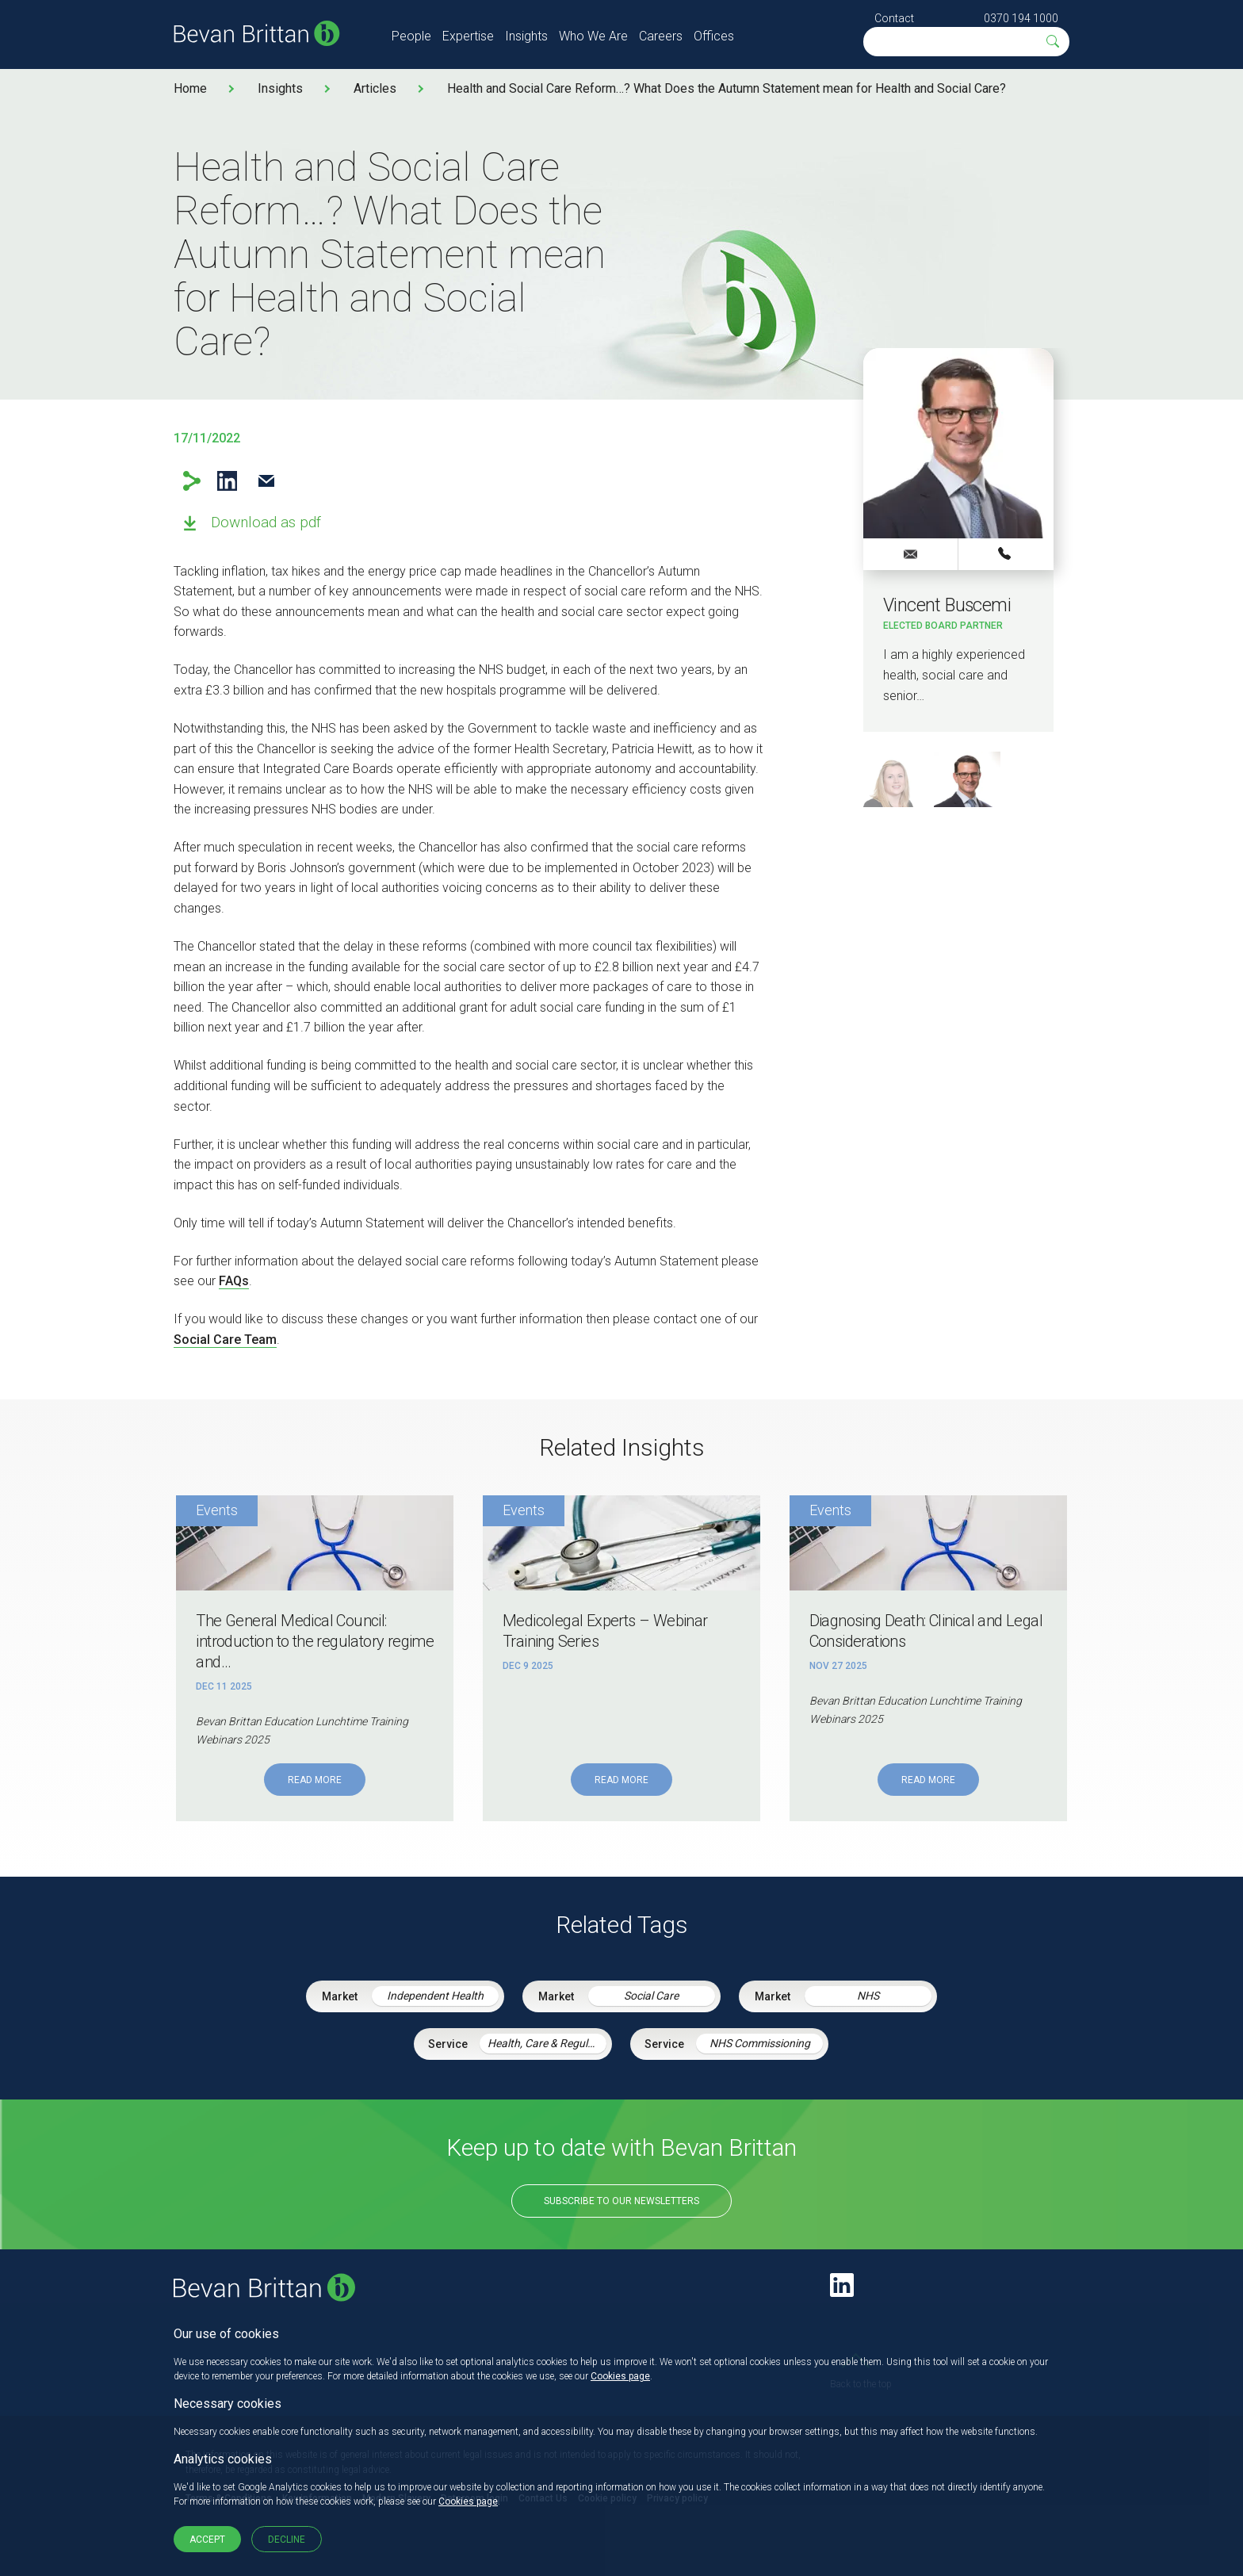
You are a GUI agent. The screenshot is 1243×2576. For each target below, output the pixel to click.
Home (190, 88)
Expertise (468, 36)
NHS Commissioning (759, 2043)
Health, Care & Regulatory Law (547, 2043)
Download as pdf (266, 522)
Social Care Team (225, 1339)
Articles (375, 88)
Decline (286, 2539)
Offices (714, 36)
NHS (868, 1995)
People (411, 36)
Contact (894, 18)
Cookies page (620, 2376)
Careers (661, 36)
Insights (526, 36)
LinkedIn (227, 481)
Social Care (651, 1995)
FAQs (234, 1280)
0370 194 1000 (1021, 18)
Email (266, 481)
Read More (315, 1780)
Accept (207, 2539)
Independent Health (435, 1995)
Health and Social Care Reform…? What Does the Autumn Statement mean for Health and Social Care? (726, 88)
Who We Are (593, 36)
